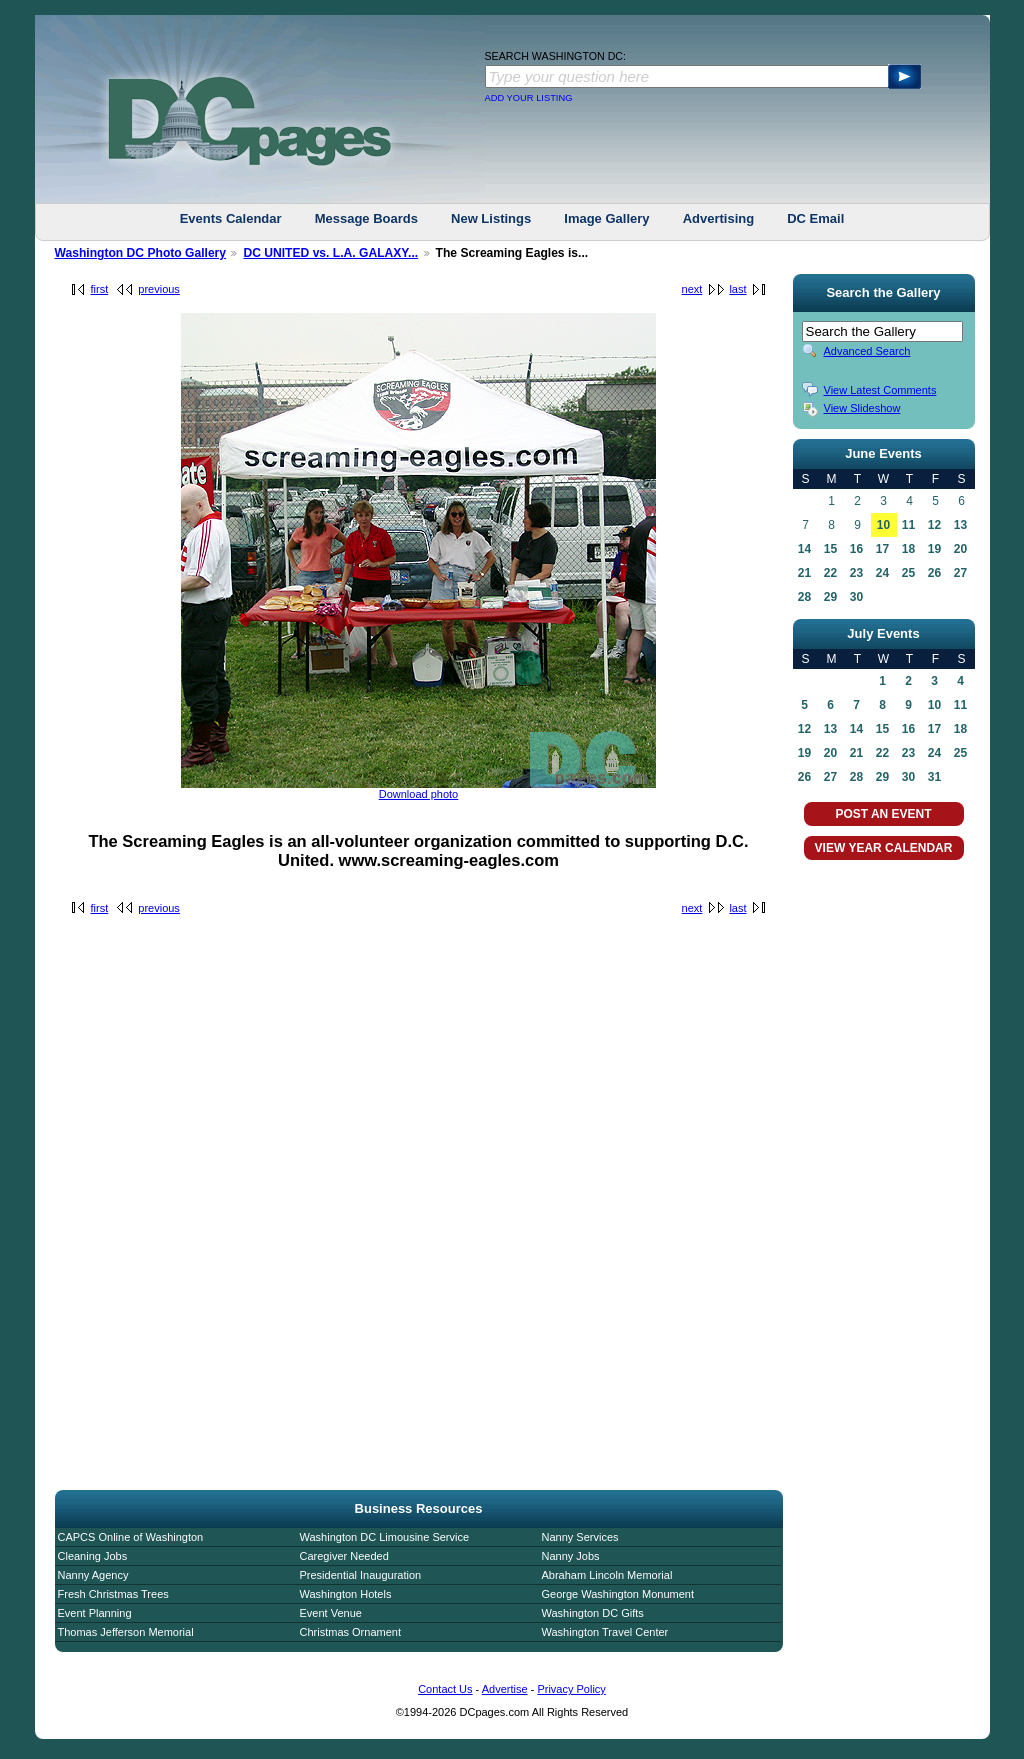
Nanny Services (580, 1537)
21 (804, 573)
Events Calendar (231, 218)
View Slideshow (862, 408)
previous (159, 289)
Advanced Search (867, 351)
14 (804, 549)
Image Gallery (606, 218)
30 (856, 597)
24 (882, 573)
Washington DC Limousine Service (385, 1537)
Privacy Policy (571, 1689)
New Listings (491, 218)
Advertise (505, 1689)
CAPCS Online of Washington (131, 1537)
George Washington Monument (618, 1594)
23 (856, 573)
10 (883, 525)
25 (908, 573)
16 (856, 549)
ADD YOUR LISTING (529, 98)
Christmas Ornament (350, 1632)
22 (830, 573)
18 (908, 549)
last (737, 289)
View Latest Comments (880, 390)
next (692, 289)
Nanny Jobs (571, 1556)
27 (960, 573)
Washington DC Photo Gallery (141, 253)
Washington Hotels (346, 1594)
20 (960, 549)
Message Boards (366, 218)
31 (934, 777)
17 (882, 549)
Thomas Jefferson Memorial (126, 1632)
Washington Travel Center (605, 1632)
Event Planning (95, 1613)
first (100, 289)
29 (830, 597)
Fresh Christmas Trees (113, 1594)
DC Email (815, 218)
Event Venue (331, 1613)
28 (804, 597)
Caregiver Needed (344, 1556)
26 (934, 573)
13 (960, 525)
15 (830, 549)
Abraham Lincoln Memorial (607, 1575)
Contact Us (445, 1689)
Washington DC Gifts (593, 1613)
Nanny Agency (93, 1575)
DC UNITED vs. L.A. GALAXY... (330, 253)
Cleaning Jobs (93, 1556)
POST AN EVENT (883, 814)
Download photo (419, 794)
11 (908, 525)
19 (934, 549)
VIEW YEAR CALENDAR (884, 848)
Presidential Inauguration (361, 1575)
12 (934, 525)
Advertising (719, 218)
